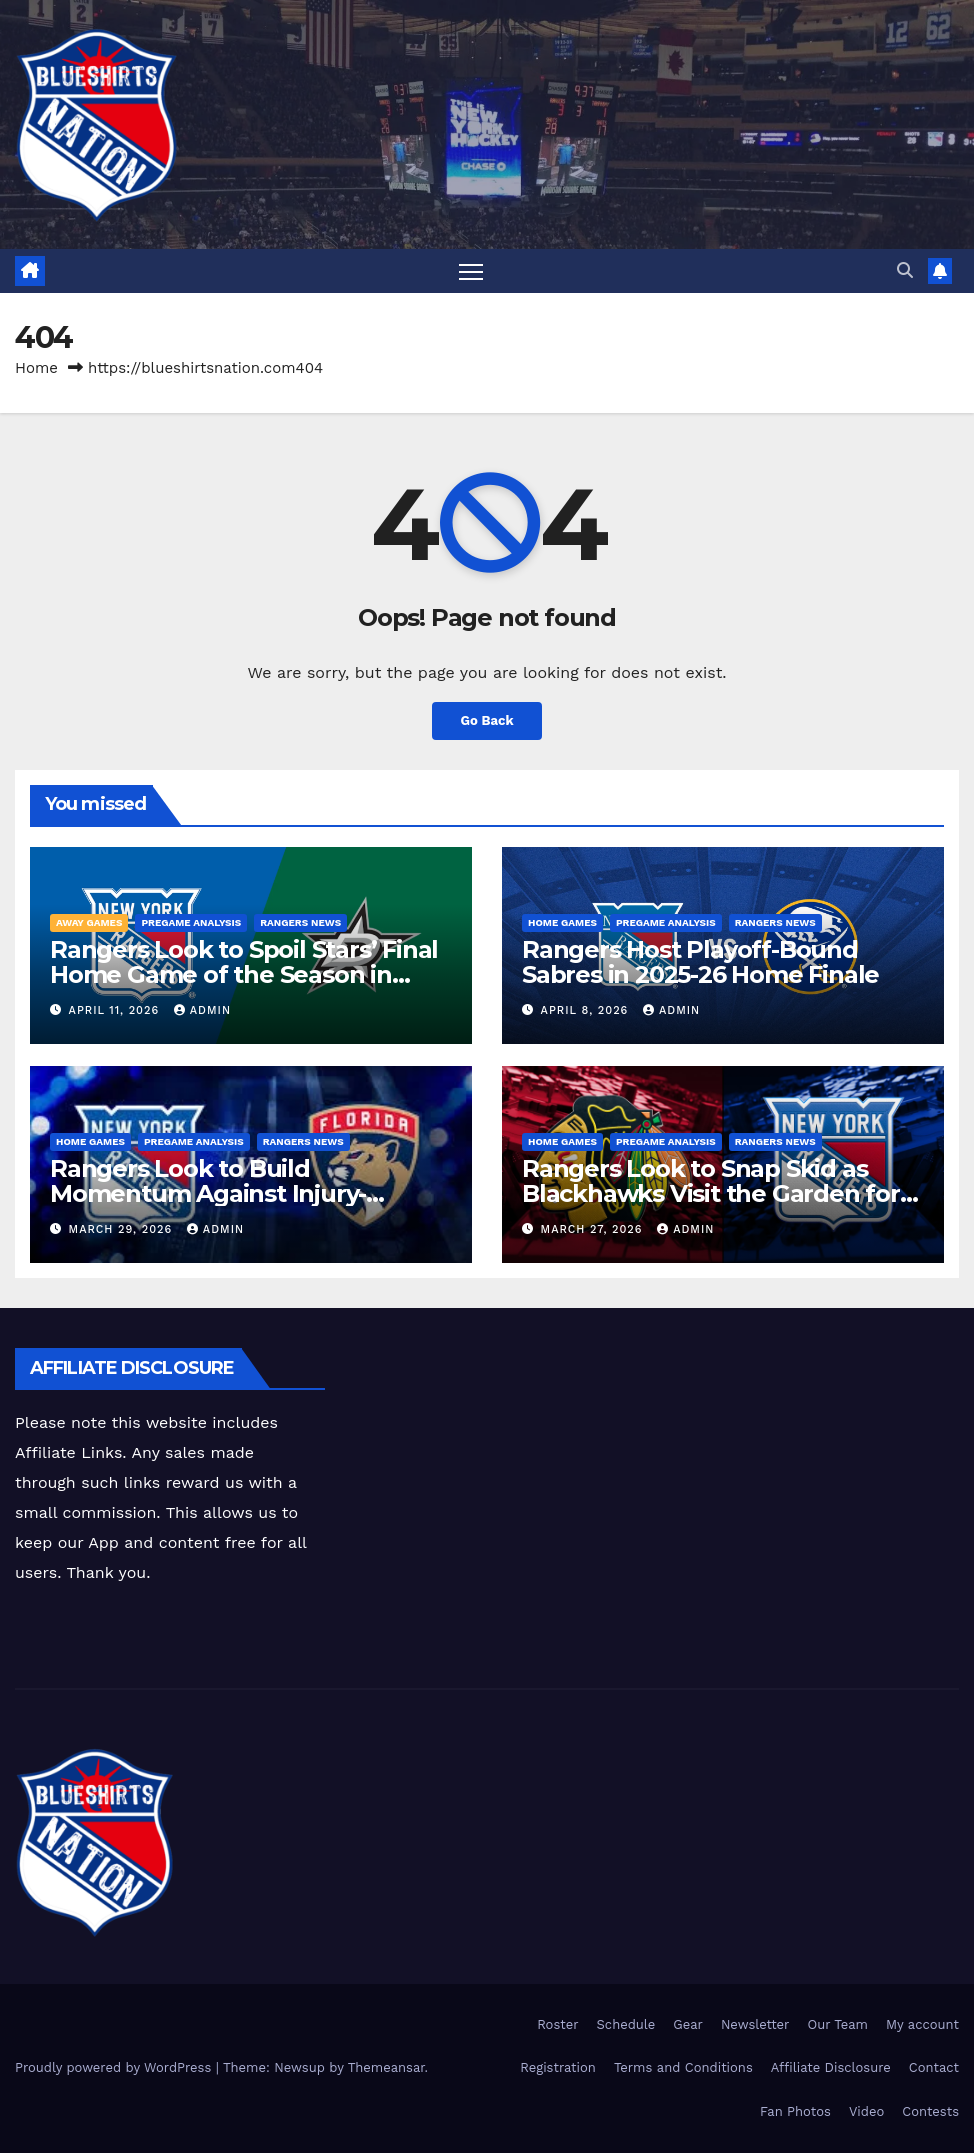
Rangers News (300, 923)
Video (866, 2112)
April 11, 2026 (116, 1011)
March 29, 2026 (123, 1230)
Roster (557, 2025)
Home (36, 369)
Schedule (626, 2025)
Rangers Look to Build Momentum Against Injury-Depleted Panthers (208, 1194)
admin (202, 1011)
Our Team (837, 2025)
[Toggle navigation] (471, 271)
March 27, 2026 (594, 1230)
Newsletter (755, 2025)
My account (922, 2025)
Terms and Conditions (683, 2069)
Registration (558, 2069)
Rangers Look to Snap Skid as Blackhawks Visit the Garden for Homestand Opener (711, 1194)
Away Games (89, 923)
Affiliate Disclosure (831, 2069)
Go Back (487, 722)
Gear (688, 2025)
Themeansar (386, 2069)
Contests (930, 2112)
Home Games (562, 923)
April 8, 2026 (587, 1011)
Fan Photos (795, 2112)
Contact (934, 2069)
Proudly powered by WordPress (115, 2069)
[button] (905, 270)
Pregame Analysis (191, 923)
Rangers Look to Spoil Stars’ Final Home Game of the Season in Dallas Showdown (244, 975)
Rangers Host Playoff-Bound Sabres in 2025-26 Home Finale (700, 963)
